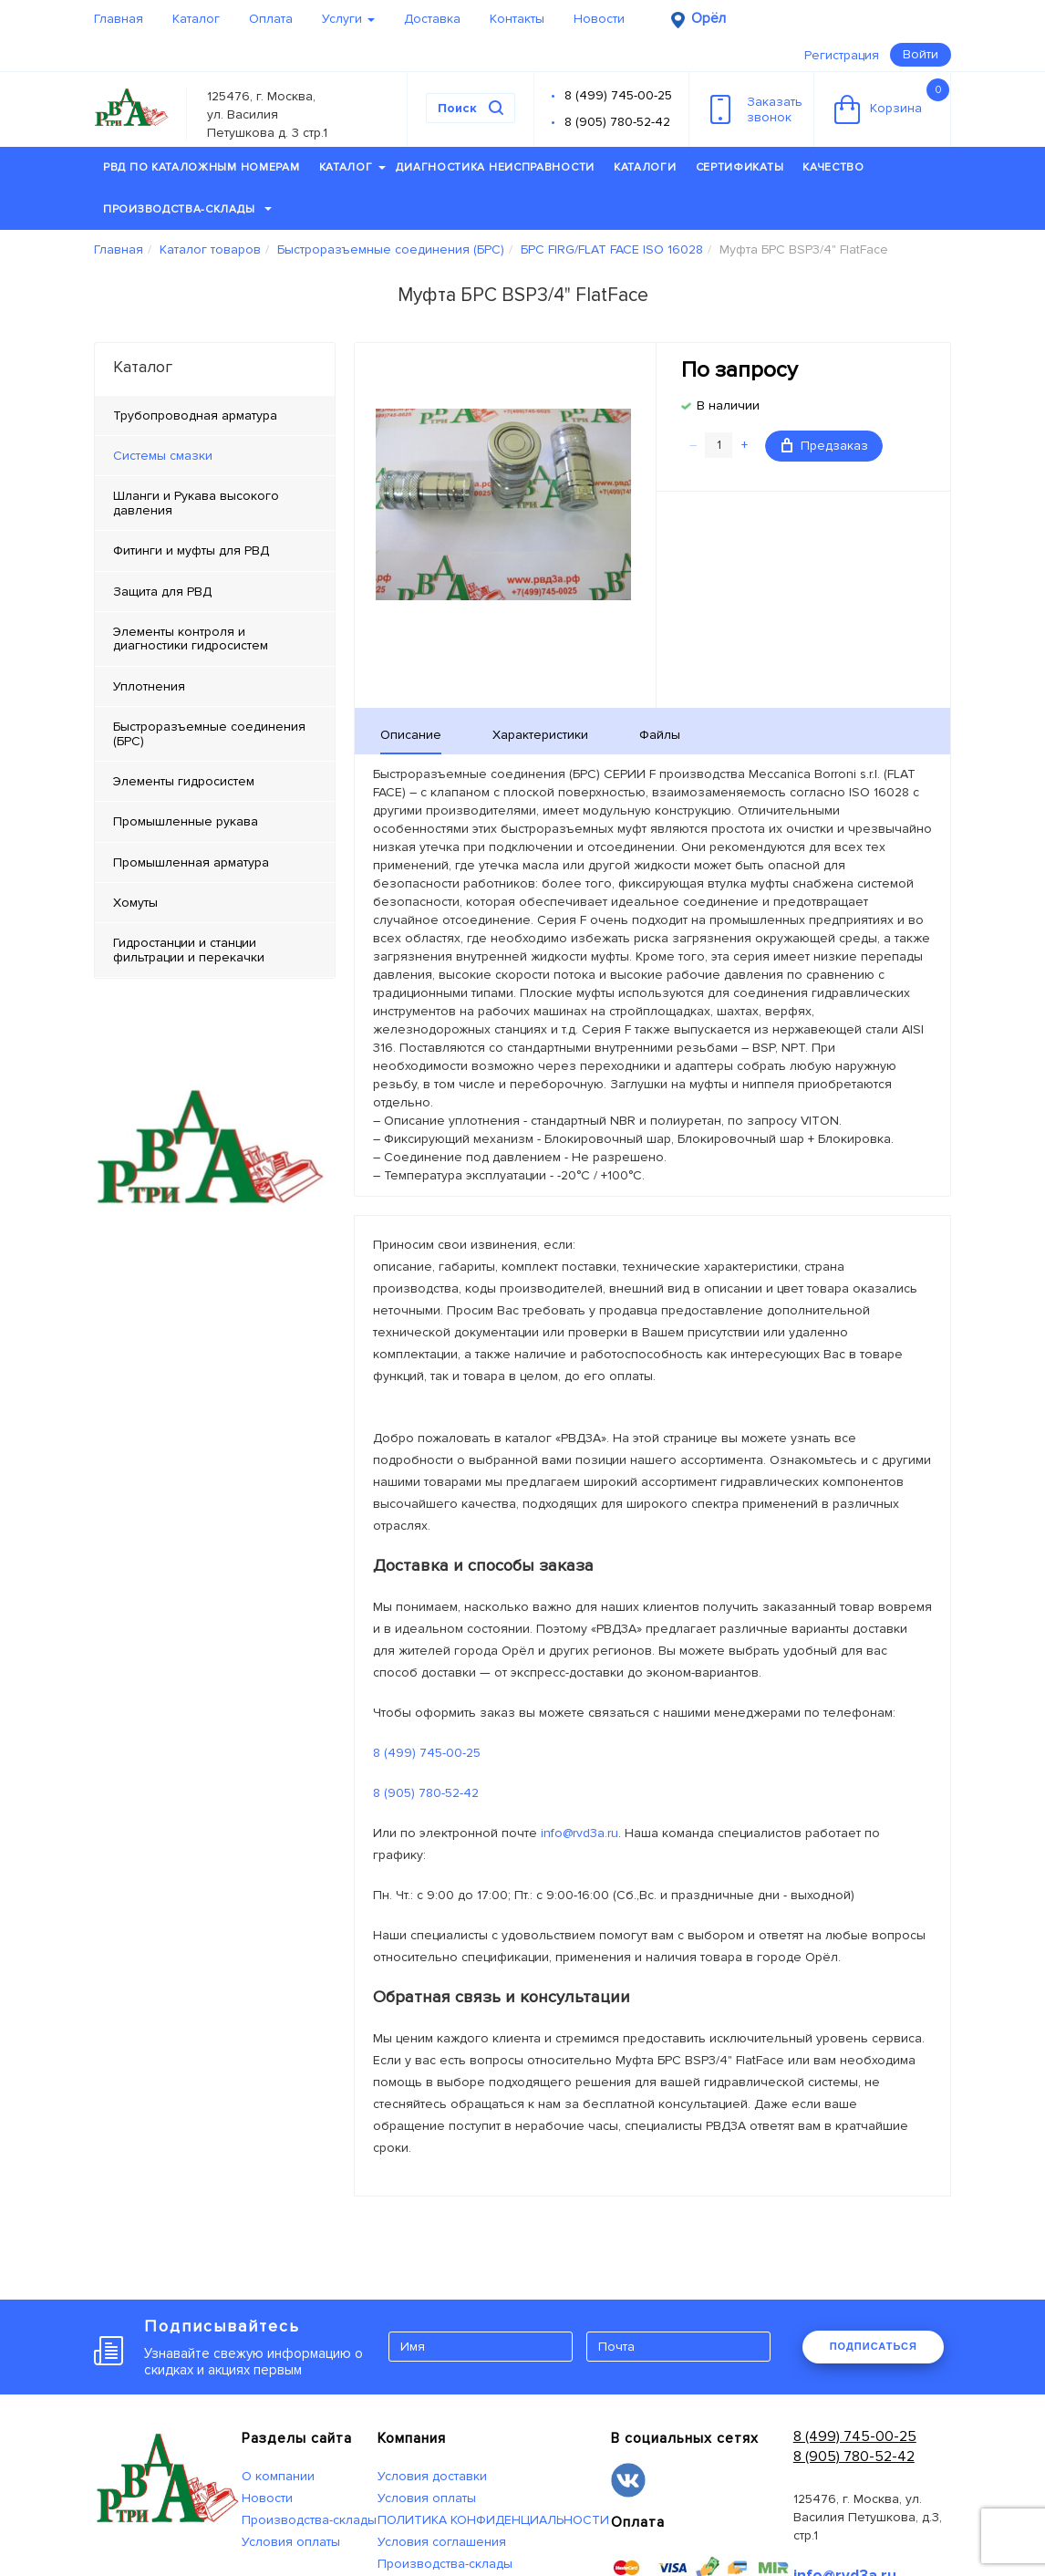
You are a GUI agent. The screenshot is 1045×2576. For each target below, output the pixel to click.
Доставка (432, 18)
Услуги (348, 18)
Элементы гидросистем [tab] (183, 781)
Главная (118, 18)
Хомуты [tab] (135, 902)
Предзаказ (824, 445)
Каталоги (645, 167)
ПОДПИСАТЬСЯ (873, 2346)
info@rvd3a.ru (579, 1833)
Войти (920, 54)
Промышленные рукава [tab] (185, 821)
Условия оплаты (291, 2542)
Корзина (891, 101)
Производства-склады (187, 209)
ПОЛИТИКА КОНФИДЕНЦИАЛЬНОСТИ (493, 2520)
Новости (599, 18)
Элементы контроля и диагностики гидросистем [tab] (190, 638)
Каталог (196, 18)
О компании (278, 2476)
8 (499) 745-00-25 (618, 95)
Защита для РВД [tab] (162, 591)
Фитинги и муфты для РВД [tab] (191, 550)
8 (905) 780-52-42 (617, 122)
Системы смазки (162, 455)
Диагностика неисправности (495, 167)
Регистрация (841, 55)
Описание (410, 735)
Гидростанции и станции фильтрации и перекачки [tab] (188, 949)
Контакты (517, 18)
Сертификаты (740, 167)
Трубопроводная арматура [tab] (195, 415)
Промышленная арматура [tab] (191, 862)
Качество (833, 167)
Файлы (659, 735)
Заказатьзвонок (756, 109)
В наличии (728, 405)
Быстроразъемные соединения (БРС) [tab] (209, 733)
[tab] (215, 456)
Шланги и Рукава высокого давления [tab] (196, 502)
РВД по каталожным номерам (201, 167)
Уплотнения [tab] (149, 686)
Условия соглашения (442, 2542)
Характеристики (540, 735)
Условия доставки (432, 2476)
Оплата (271, 18)
